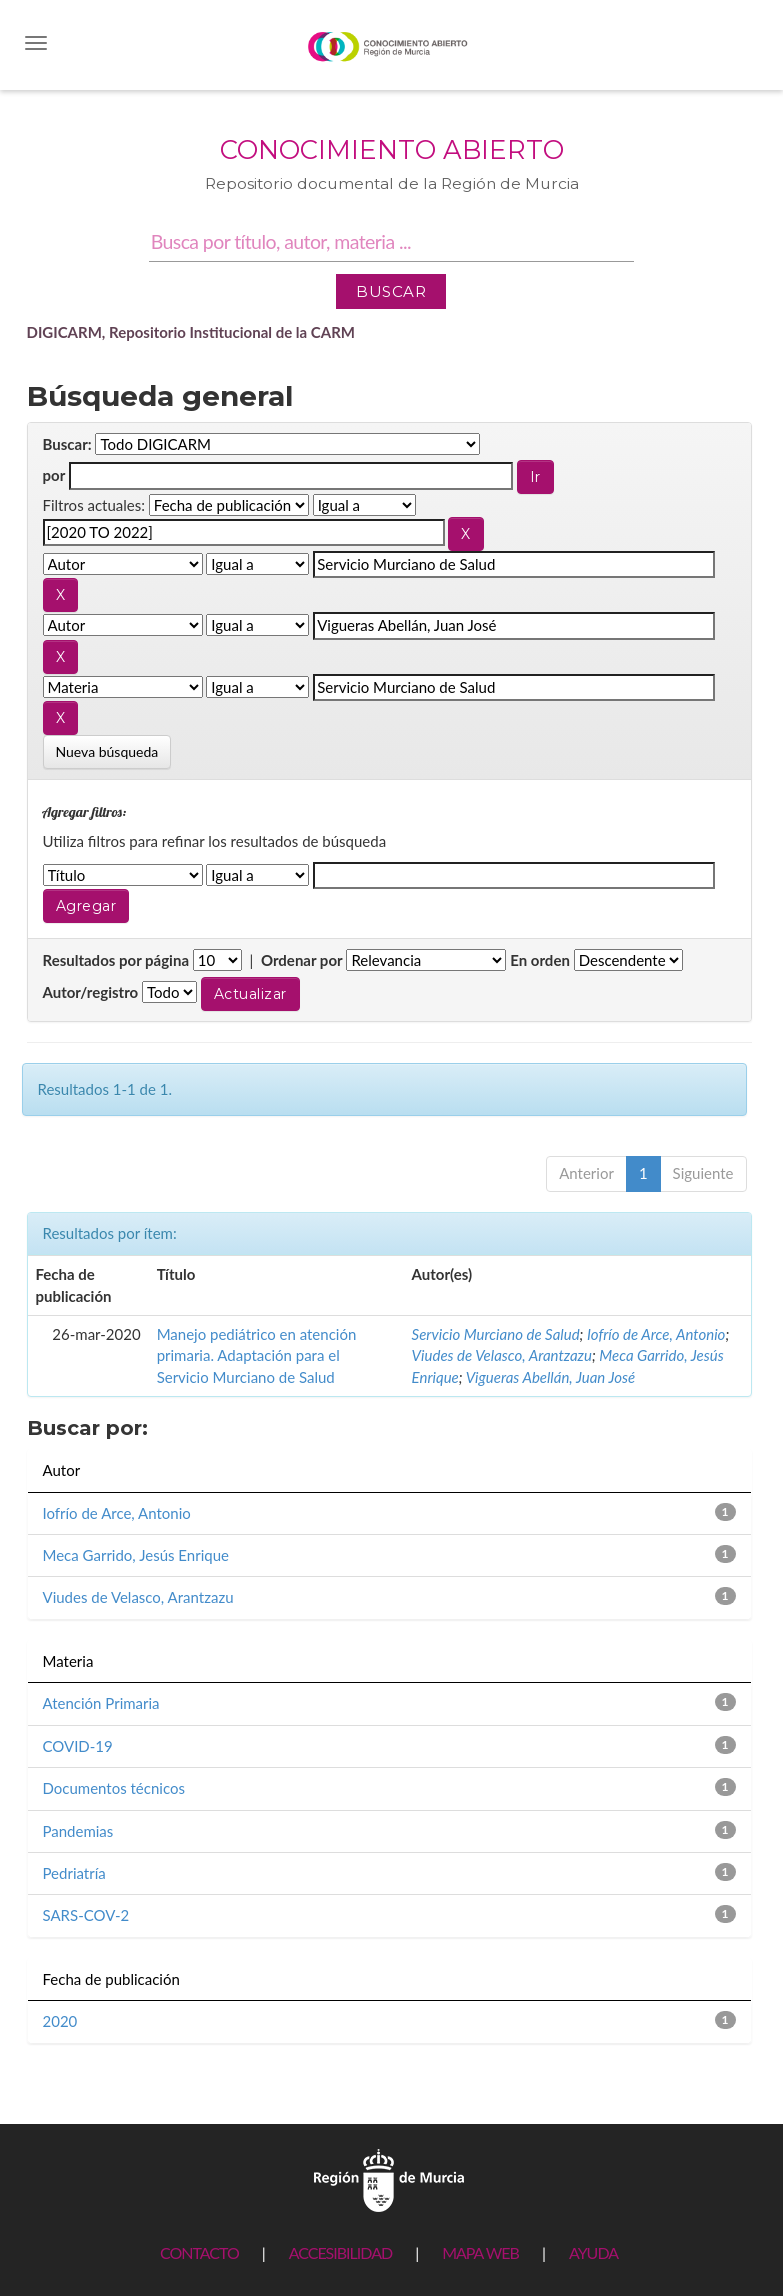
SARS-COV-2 (86, 1915)
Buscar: (67, 444)
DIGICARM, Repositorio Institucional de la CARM (191, 332)
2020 (60, 2021)
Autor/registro (91, 992)
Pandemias (78, 1831)
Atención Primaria (101, 1703)
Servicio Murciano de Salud (496, 1334)
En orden (540, 960)
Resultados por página (116, 960)
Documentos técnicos (114, 1788)
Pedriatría (74, 1873)
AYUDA (593, 2252)
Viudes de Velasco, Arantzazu (502, 1355)
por (54, 475)
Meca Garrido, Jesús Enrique (136, 1555)
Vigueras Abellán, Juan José (550, 1377)
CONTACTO (199, 2252)
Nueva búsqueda (107, 751)
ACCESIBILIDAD (340, 2252)
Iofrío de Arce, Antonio (656, 1334)
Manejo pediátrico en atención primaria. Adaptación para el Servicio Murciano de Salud (257, 1355)
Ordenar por (302, 960)
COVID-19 (78, 1746)
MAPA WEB (480, 2252)
